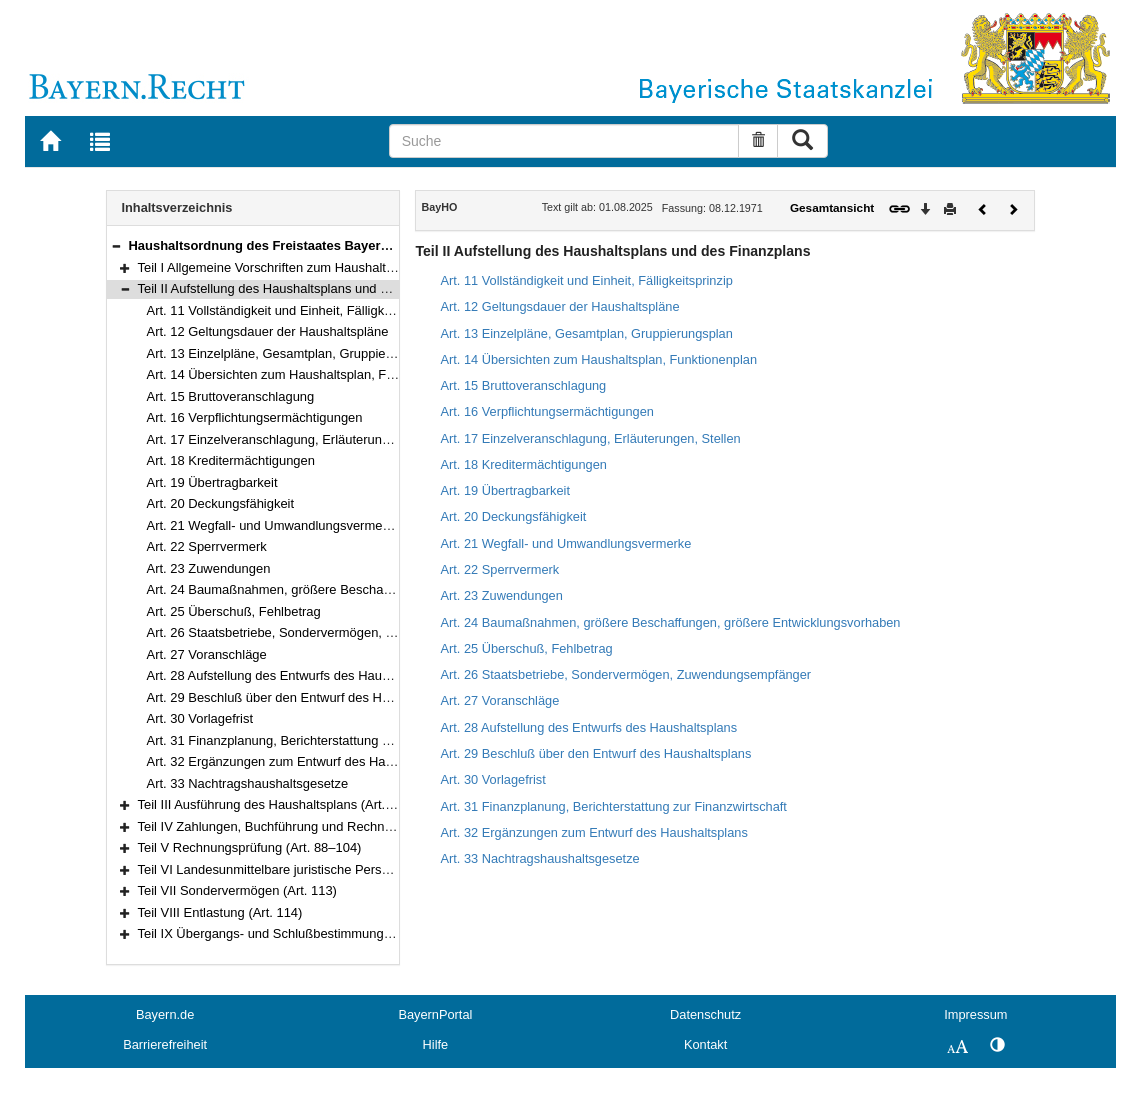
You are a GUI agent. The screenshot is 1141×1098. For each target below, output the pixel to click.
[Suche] (564, 141)
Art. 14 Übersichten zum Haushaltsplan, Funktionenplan (307, 374)
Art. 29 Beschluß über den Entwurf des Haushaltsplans (304, 697)
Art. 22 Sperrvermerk (207, 546)
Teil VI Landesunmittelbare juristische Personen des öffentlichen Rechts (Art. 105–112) (386, 869)
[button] (116, 245)
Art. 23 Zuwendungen (209, 568)
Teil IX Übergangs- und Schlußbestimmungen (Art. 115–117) (311, 933)
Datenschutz (705, 1014)
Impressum (975, 1014)
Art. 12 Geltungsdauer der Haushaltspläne (268, 331)
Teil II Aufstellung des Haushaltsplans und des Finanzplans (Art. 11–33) (342, 288)
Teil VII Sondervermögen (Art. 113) (237, 890)
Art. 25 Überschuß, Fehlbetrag (234, 611)
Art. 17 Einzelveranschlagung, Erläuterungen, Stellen (299, 439)
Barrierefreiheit (165, 1044)
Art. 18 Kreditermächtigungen (231, 460)
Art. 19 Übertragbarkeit (212, 482)
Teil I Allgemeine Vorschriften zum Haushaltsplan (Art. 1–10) (310, 267)
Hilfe (436, 1044)
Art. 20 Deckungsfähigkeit (221, 503)
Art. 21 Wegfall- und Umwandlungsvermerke (274, 525)
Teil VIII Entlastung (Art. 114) (220, 912)
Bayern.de (165, 1014)
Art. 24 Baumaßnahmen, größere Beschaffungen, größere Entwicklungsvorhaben (380, 589)
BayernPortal (435, 1014)
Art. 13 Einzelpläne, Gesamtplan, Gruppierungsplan (295, 353)
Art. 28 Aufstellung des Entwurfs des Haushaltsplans (297, 675)
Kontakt (705, 1044)
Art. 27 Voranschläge (207, 654)
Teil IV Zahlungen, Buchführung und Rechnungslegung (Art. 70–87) (331, 826)
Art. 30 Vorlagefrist (200, 718)
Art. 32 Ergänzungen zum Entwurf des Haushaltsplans (302, 761)
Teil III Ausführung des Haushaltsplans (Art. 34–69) (284, 804)
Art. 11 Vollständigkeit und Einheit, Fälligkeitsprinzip (295, 310)
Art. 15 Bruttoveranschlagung (231, 396)
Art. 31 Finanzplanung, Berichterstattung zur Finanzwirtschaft (322, 740)
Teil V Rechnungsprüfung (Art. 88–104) (250, 847)
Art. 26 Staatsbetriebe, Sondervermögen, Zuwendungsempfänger (334, 632)
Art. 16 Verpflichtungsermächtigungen (255, 417)
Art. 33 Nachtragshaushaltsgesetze (248, 783)
